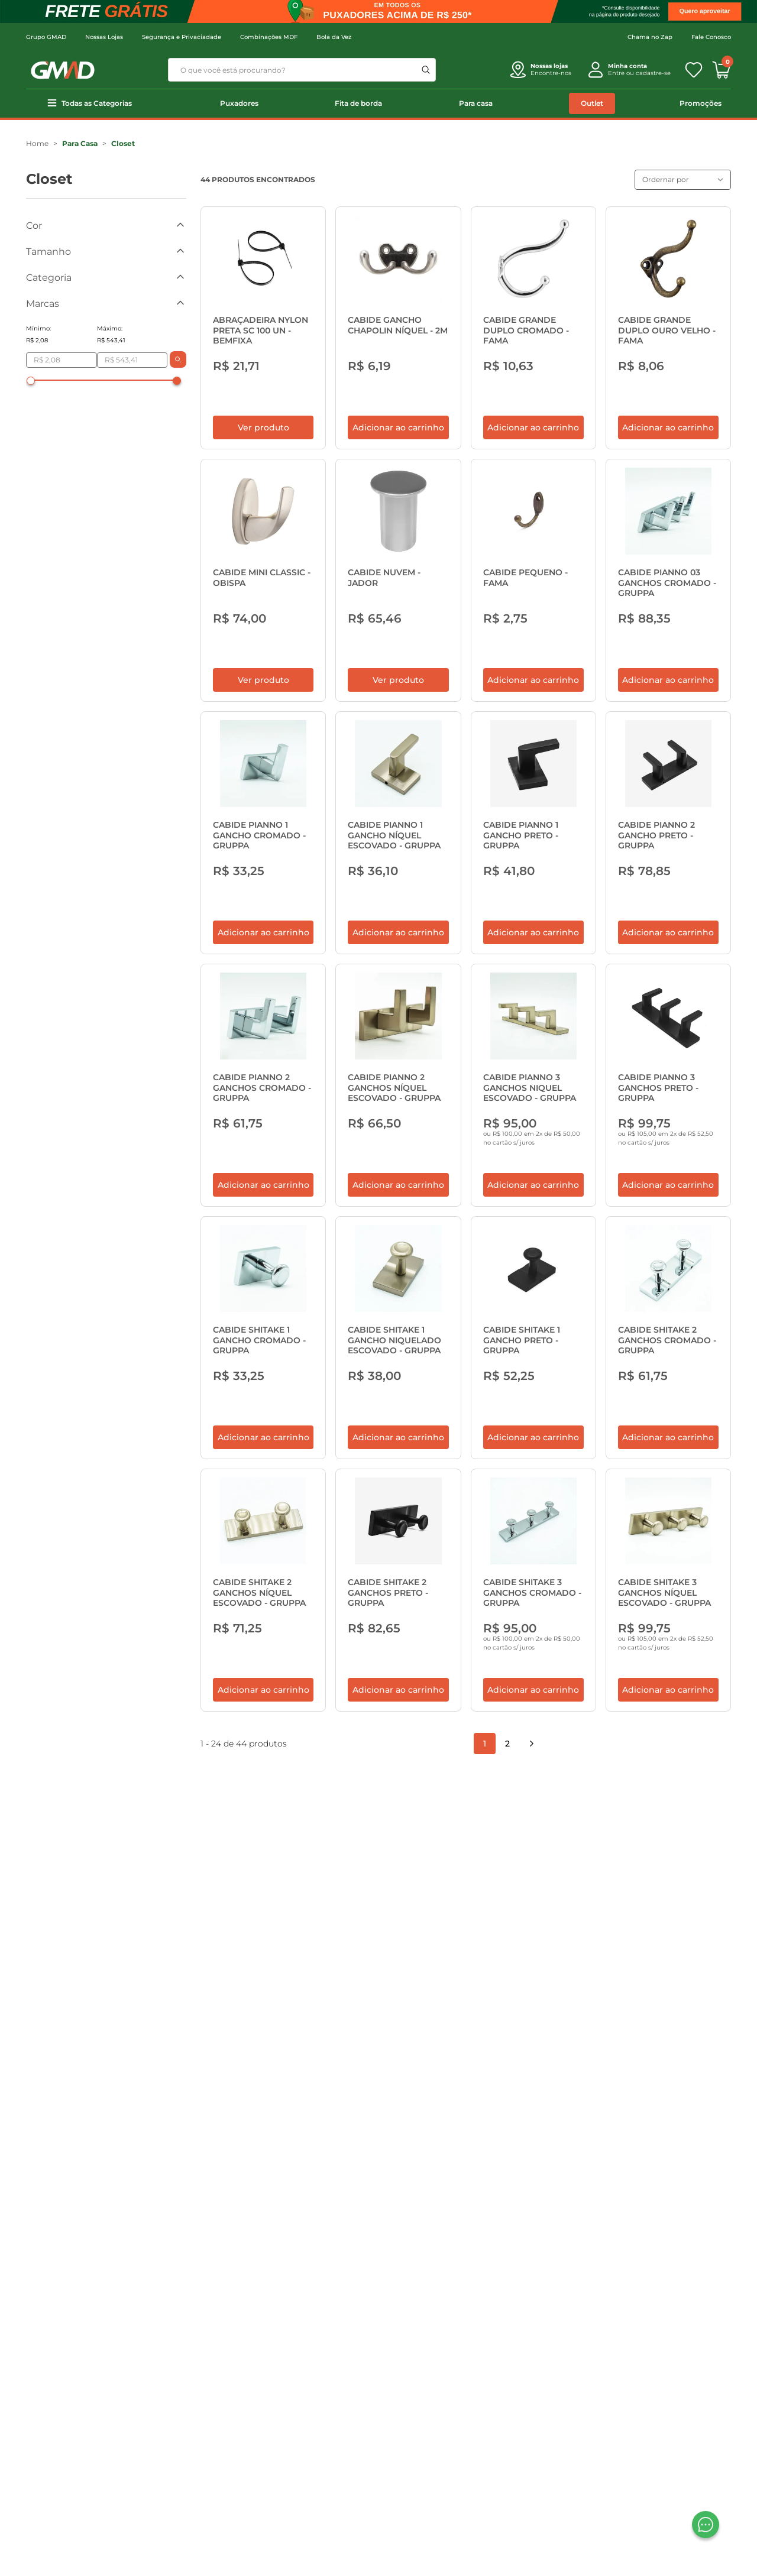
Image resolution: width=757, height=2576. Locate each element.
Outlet (592, 103)
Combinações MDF (268, 37)
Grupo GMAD (46, 37)
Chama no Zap (649, 37)
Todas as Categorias (97, 103)
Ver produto (263, 437)
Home (37, 143)
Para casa (476, 103)
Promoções (701, 103)
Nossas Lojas (104, 37)
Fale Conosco (711, 37)
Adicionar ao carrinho (398, 437)
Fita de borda (358, 103)
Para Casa (80, 143)
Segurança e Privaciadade (181, 37)
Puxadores (239, 103)
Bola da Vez (333, 37)
